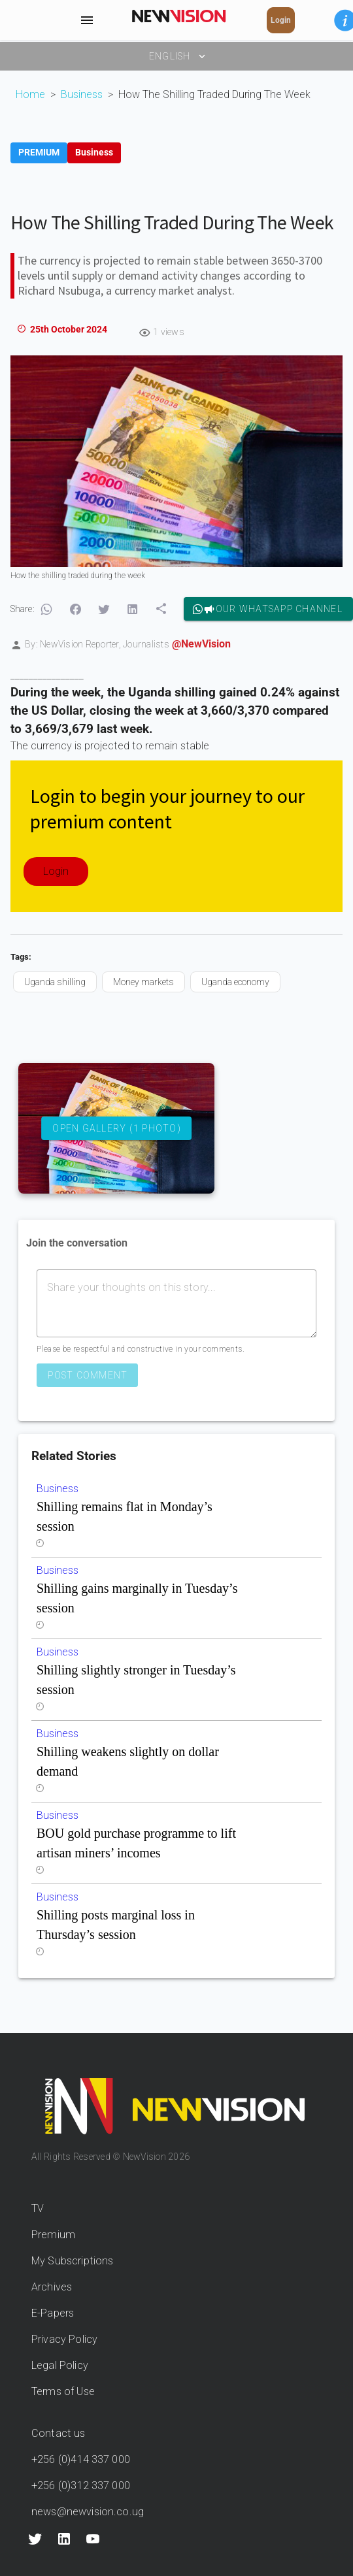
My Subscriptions (72, 2261)
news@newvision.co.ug (87, 2511)
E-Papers (52, 2313)
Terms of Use (63, 2391)
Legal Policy (59, 2365)
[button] (46, 609)
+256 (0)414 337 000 (80, 2459)
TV (37, 2208)
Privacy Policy (64, 2339)
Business (82, 94)
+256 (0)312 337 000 (80, 2485)
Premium (53, 2234)
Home (30, 94)
